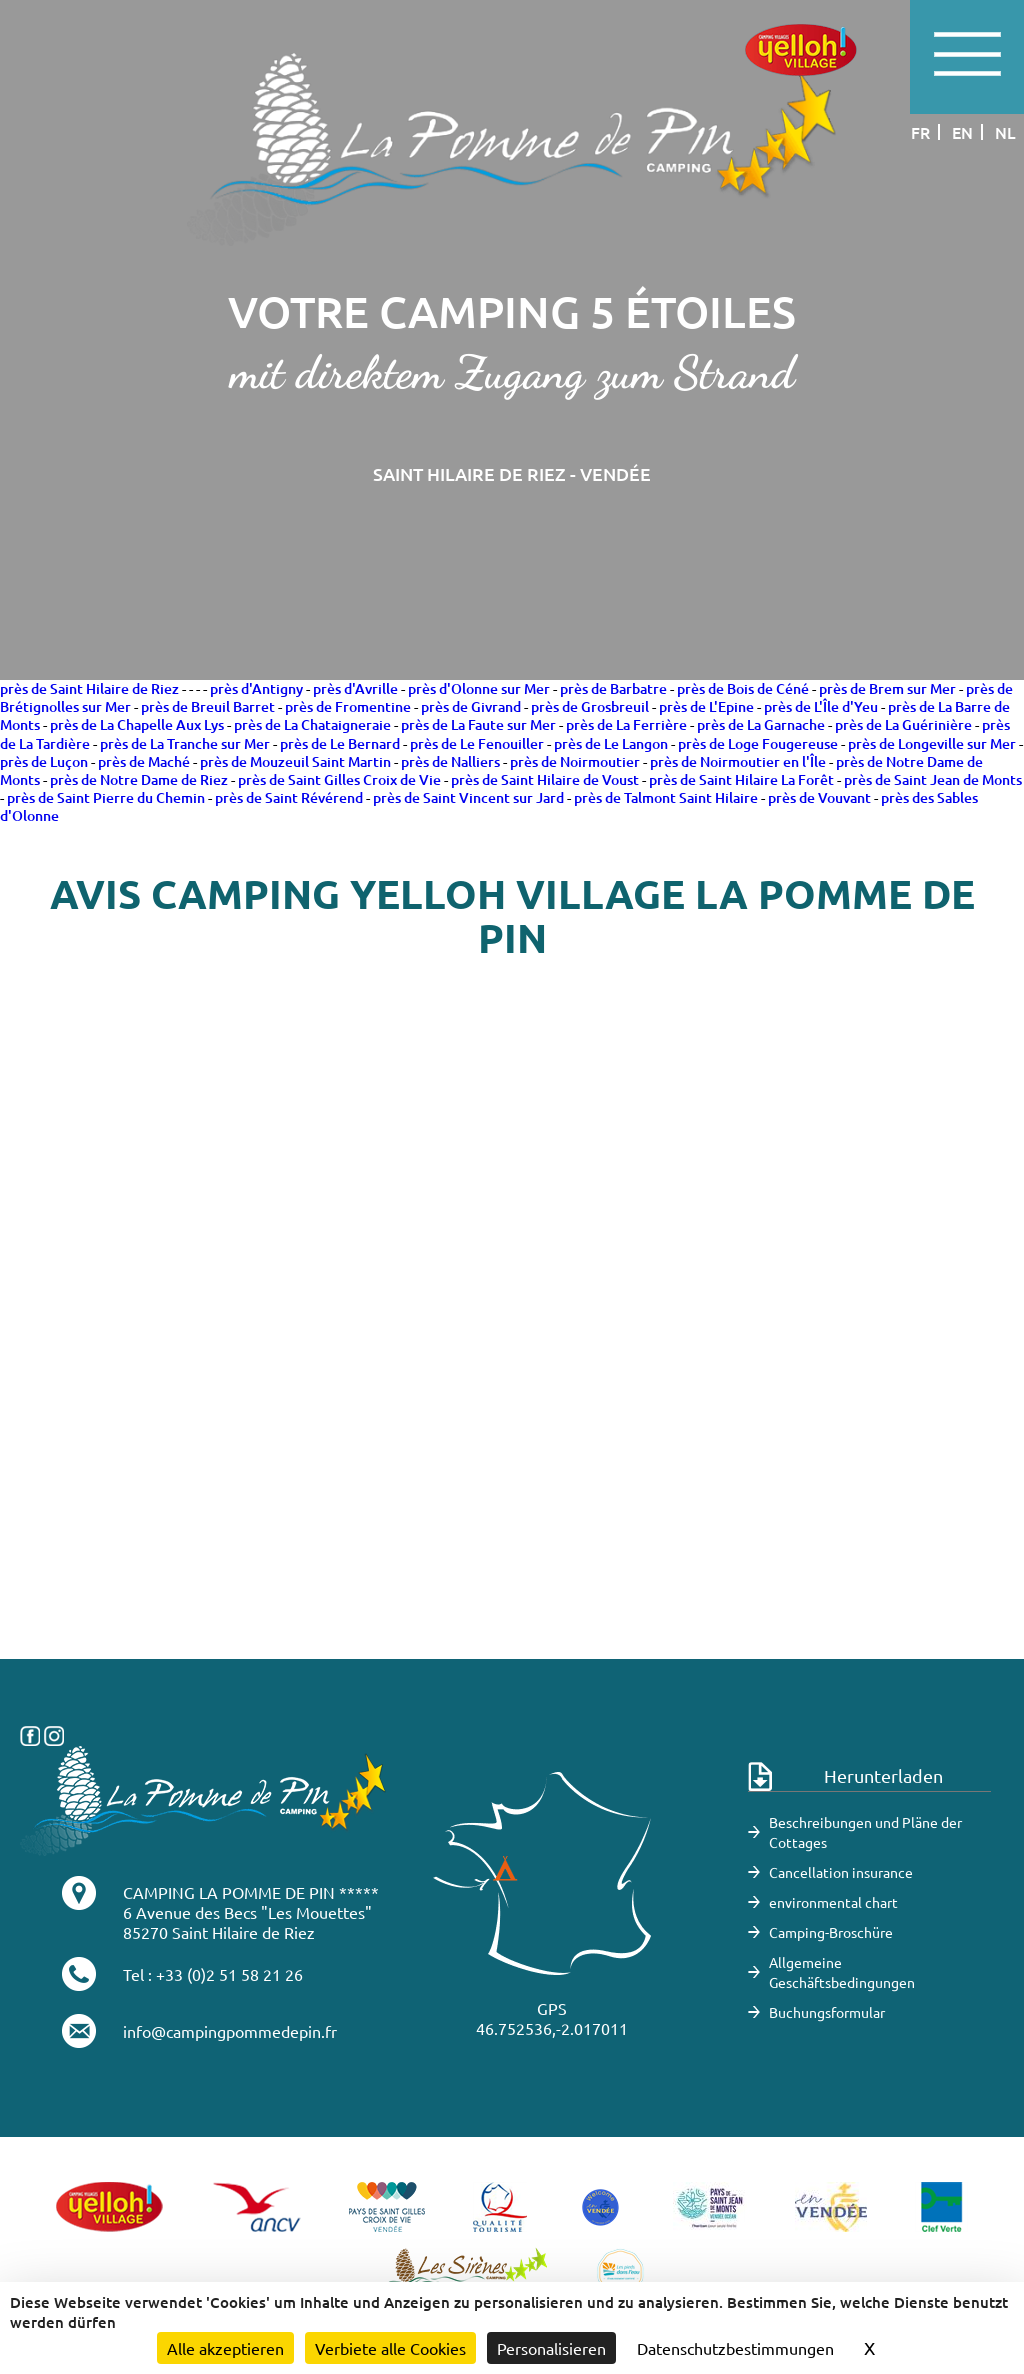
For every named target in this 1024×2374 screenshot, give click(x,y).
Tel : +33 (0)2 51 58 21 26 (213, 1974)
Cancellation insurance (841, 1872)
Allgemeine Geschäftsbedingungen (842, 1972)
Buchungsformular (827, 2012)
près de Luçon (44, 761)
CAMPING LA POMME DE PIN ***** (251, 1892)
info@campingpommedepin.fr (230, 2031)
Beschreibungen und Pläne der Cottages (865, 1832)
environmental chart (833, 1902)
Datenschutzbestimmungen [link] (735, 2348)
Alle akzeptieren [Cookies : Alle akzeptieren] (225, 2348)
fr (920, 132)
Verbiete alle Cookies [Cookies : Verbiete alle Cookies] (390, 2348)
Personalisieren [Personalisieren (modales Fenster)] (551, 2348)
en (962, 132)
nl (1005, 132)
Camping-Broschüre (831, 1932)
